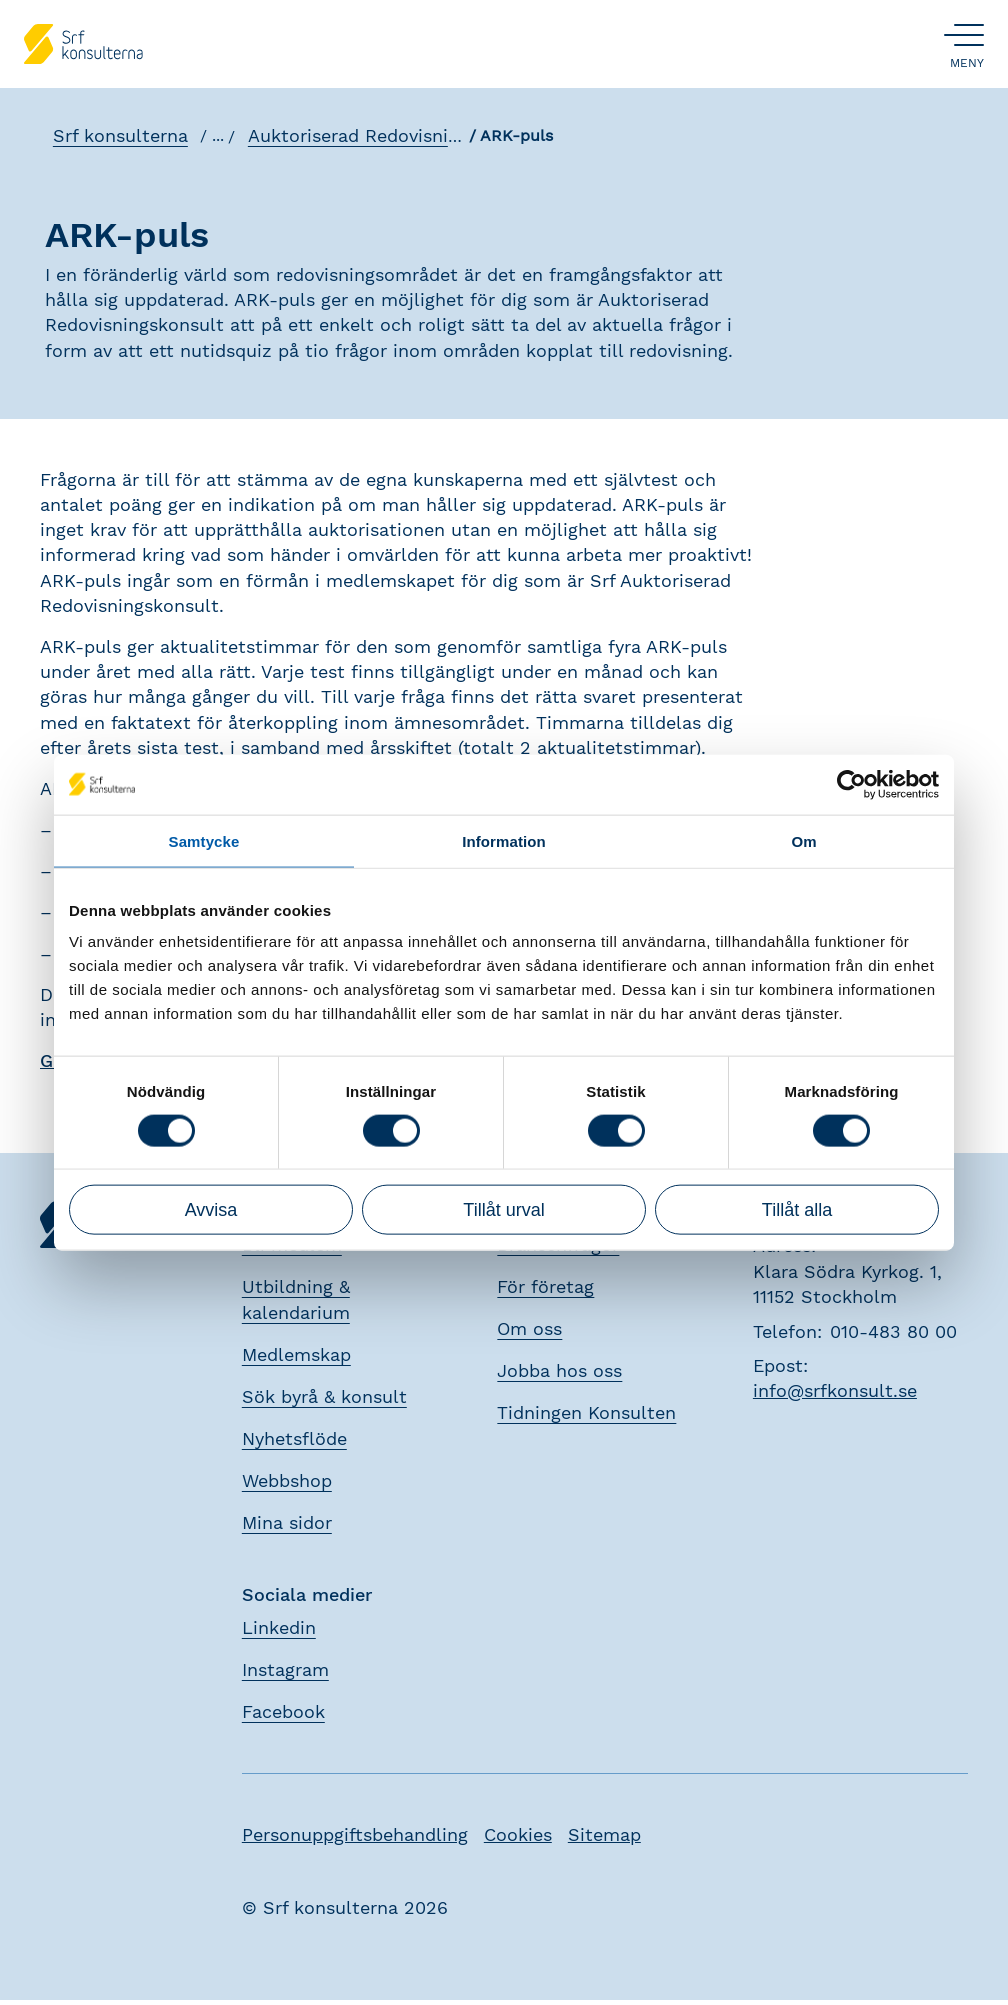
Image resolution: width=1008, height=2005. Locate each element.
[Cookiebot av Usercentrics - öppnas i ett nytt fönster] (851, 784)
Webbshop (287, 1485)
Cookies (518, 1838)
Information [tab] (504, 840)
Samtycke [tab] (204, 840)
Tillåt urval (503, 1210)
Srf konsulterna (115, 140)
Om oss (529, 1333)
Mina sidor (287, 1527)
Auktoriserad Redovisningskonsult (391, 140)
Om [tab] (803, 840)
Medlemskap (296, 1359)
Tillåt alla (797, 1210)
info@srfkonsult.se (835, 1395)
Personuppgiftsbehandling (355, 1838)
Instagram (285, 1673)
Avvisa (211, 1210)
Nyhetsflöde (294, 1443)
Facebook (283, 1715)
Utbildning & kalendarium (296, 1304)
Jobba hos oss (559, 1375)
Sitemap (604, 1838)
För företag (545, 1291)
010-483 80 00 (893, 1335)
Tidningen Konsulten (586, 1417)
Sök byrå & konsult (324, 1401)
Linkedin (279, 1631)
